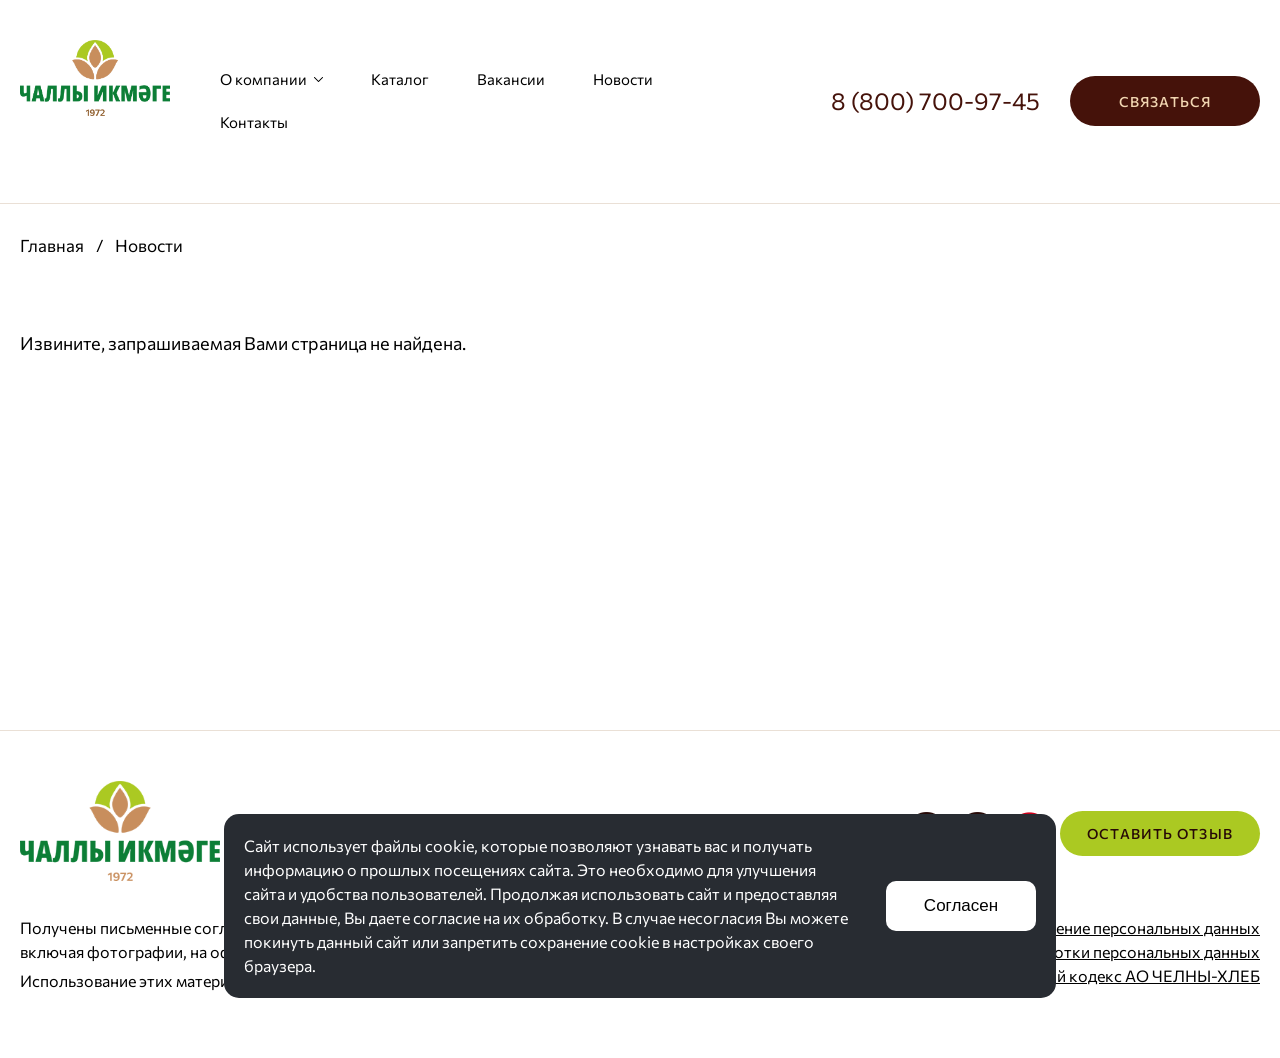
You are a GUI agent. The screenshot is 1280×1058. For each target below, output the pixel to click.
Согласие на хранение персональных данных (1094, 927)
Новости (623, 79)
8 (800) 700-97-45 (935, 100)
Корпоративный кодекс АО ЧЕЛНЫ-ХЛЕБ (1103, 975)
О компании (271, 79)
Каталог (400, 79)
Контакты (254, 122)
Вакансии (511, 79)
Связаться (1165, 101)
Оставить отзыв (1160, 833)
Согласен (961, 905)
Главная (52, 245)
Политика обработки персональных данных (1095, 951)
